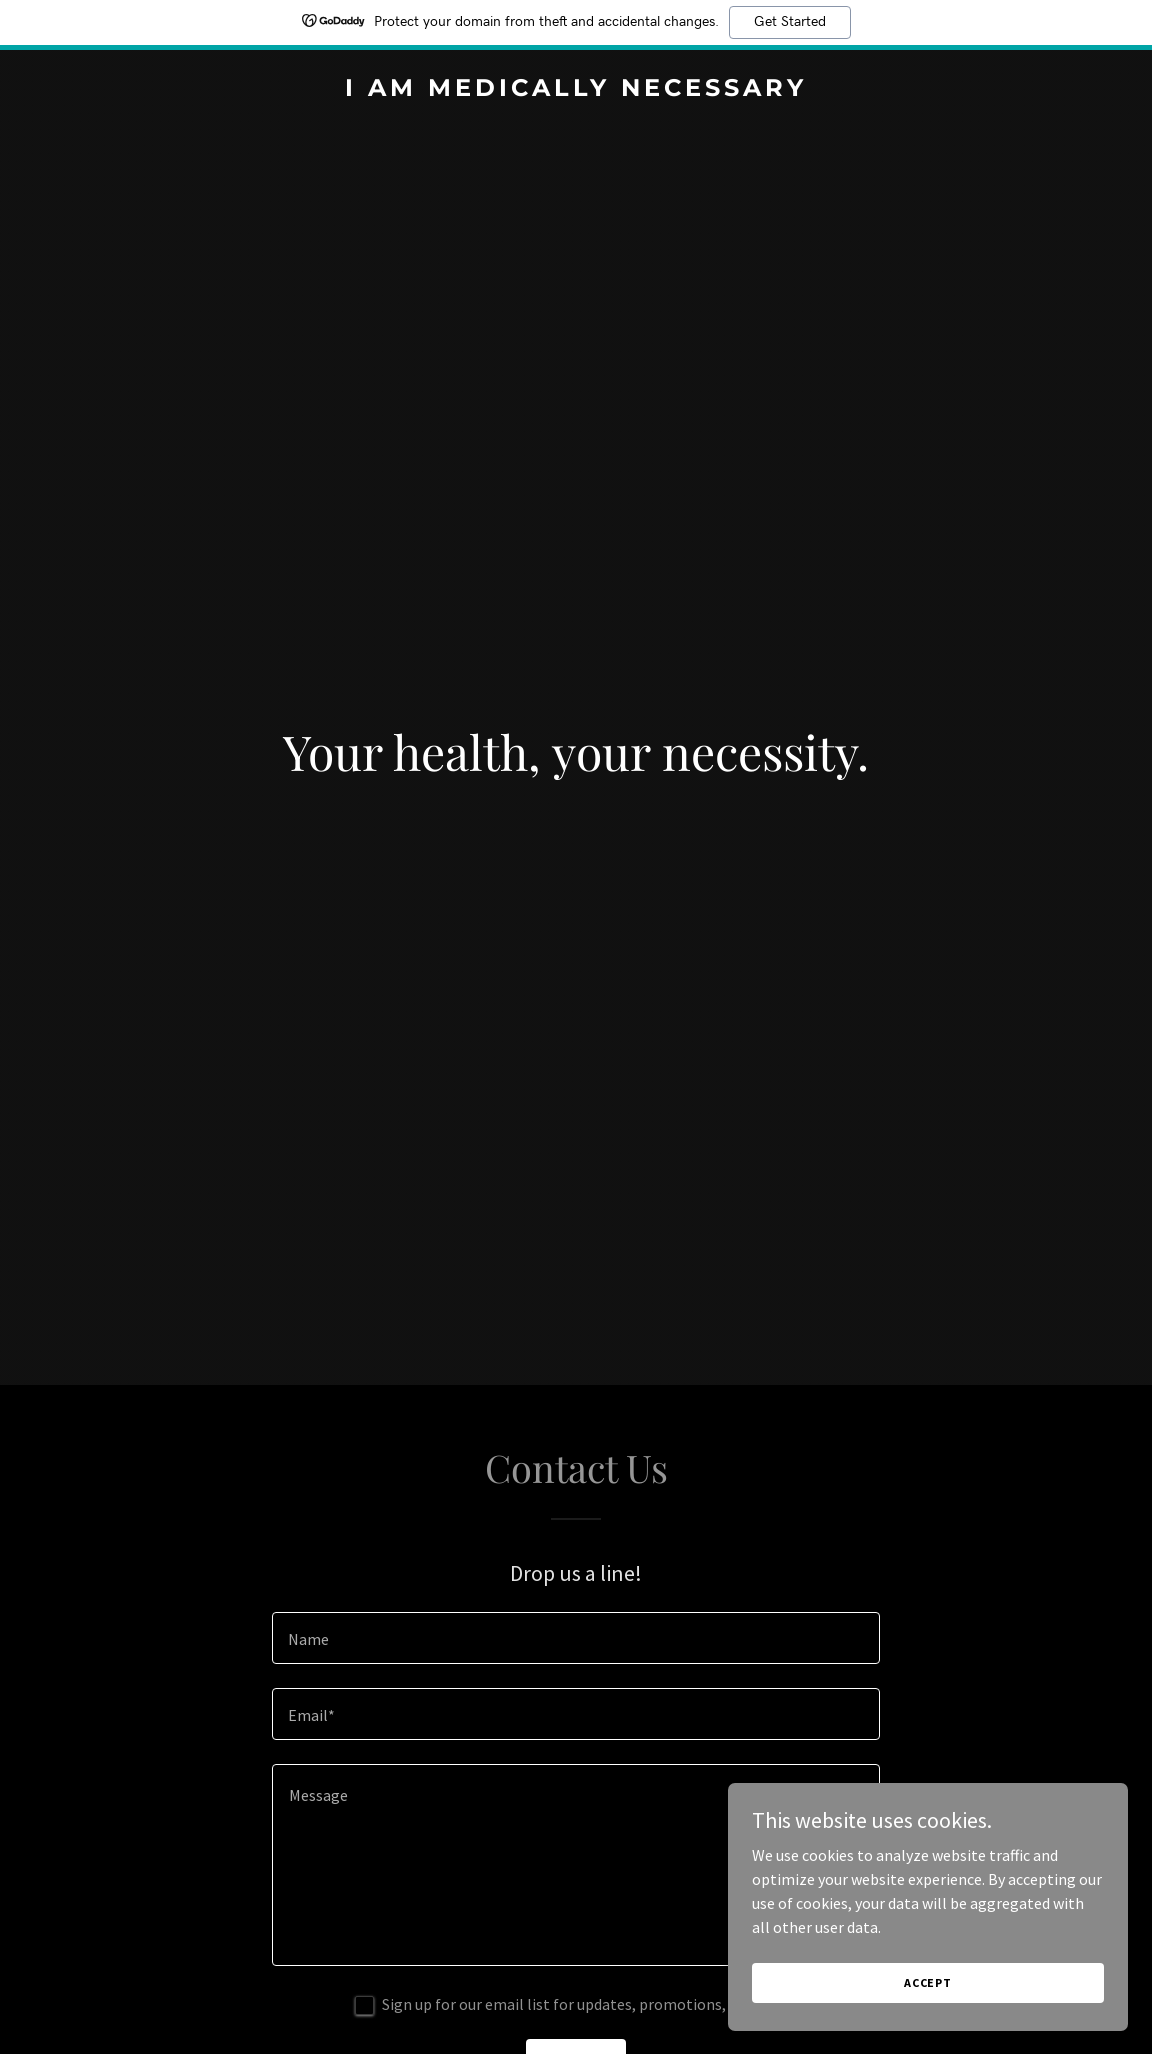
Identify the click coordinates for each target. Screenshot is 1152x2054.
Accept (928, 1982)
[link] (576, 90)
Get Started (790, 22)
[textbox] (576, 1638)
